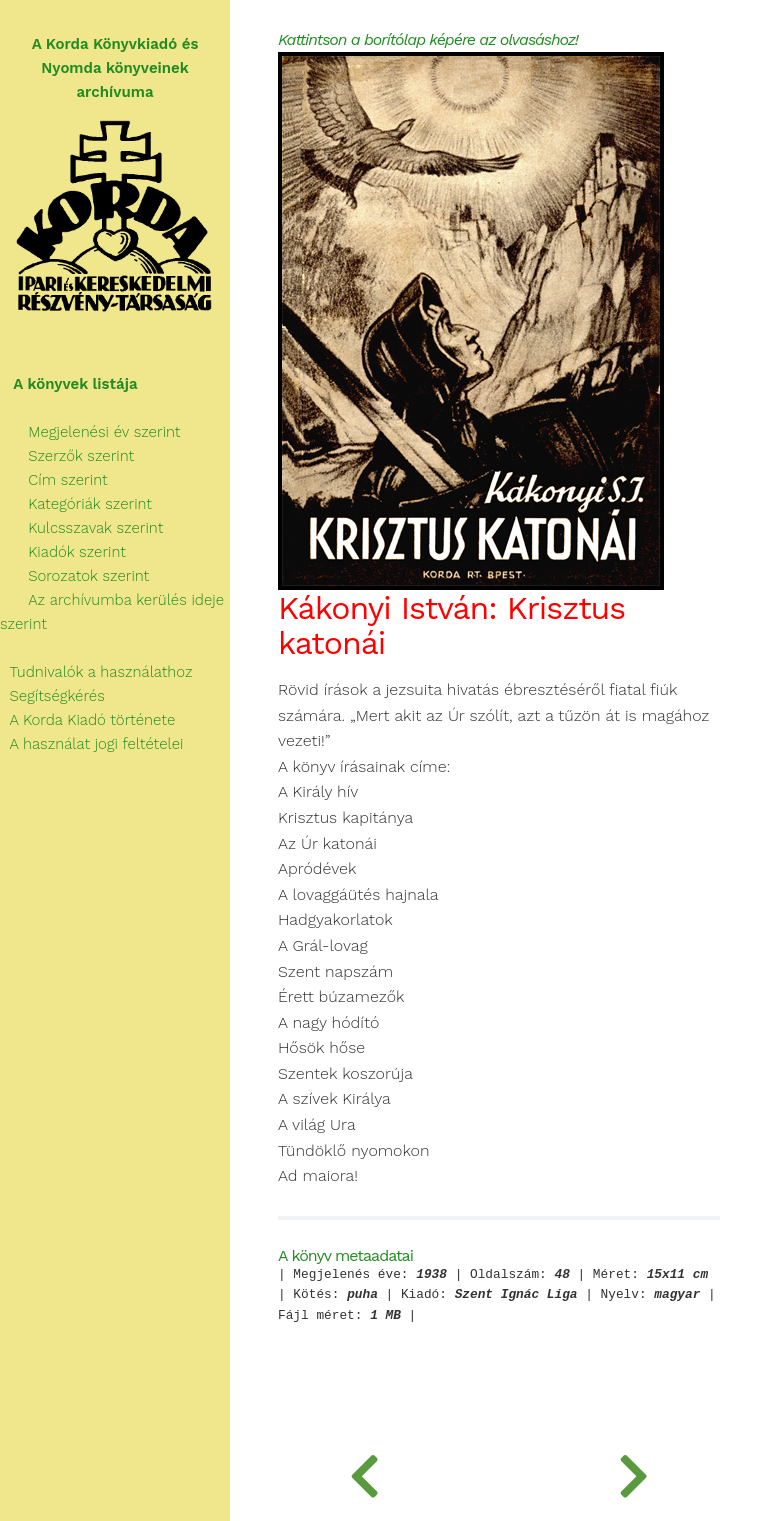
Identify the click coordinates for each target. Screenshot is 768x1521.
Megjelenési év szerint (90, 432)
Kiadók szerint (63, 552)
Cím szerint (54, 480)
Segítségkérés (52, 696)
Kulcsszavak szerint (81, 528)
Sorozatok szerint (74, 576)
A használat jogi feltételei (91, 744)
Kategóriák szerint (76, 504)
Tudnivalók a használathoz (96, 672)
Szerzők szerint (67, 456)
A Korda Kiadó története (87, 720)
